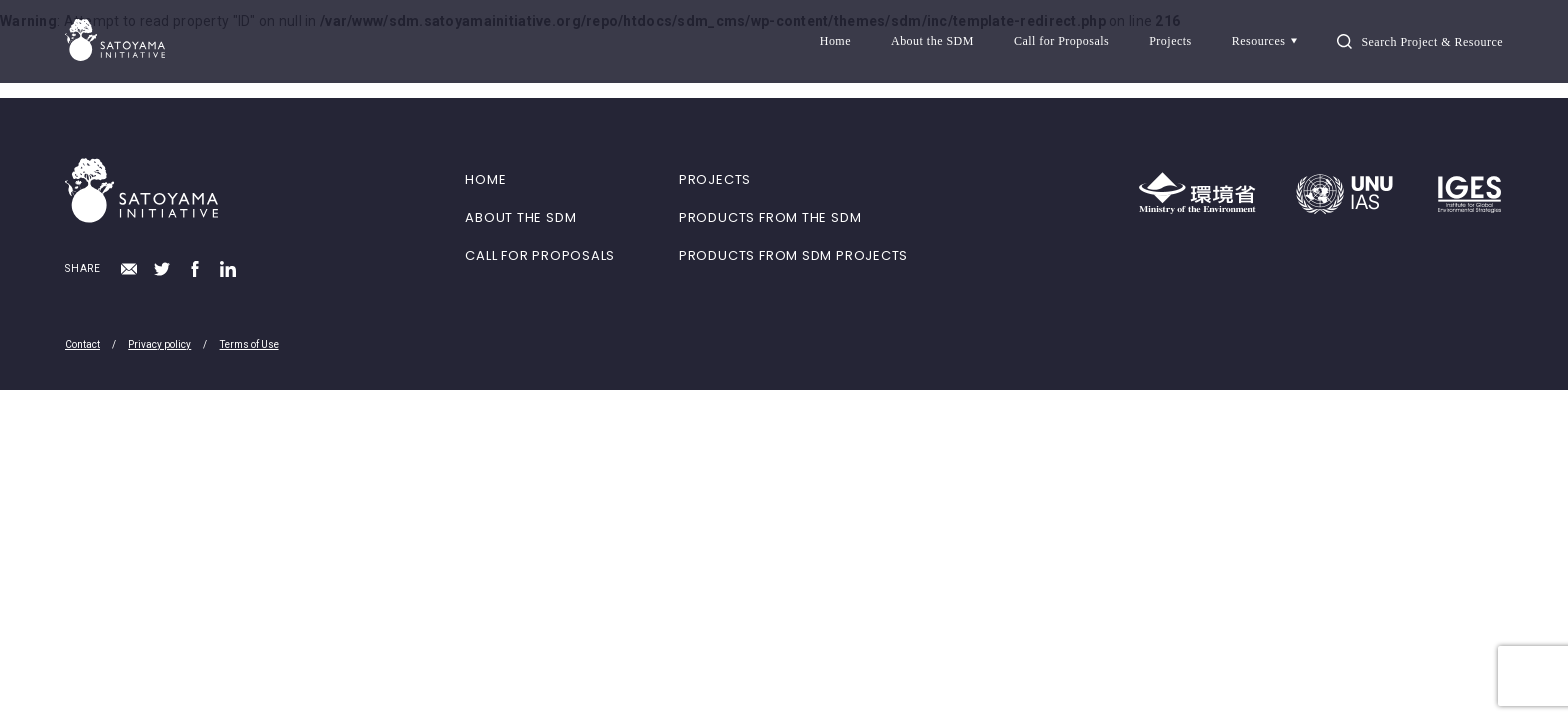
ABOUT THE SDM (520, 217)
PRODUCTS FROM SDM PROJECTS (793, 255)
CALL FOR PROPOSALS (540, 255)
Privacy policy (159, 344)
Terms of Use (249, 344)
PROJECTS (715, 179)
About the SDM (932, 41)
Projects (1170, 41)
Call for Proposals (1061, 41)
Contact (82, 344)
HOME (485, 179)
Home (835, 41)
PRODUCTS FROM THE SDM (770, 217)
